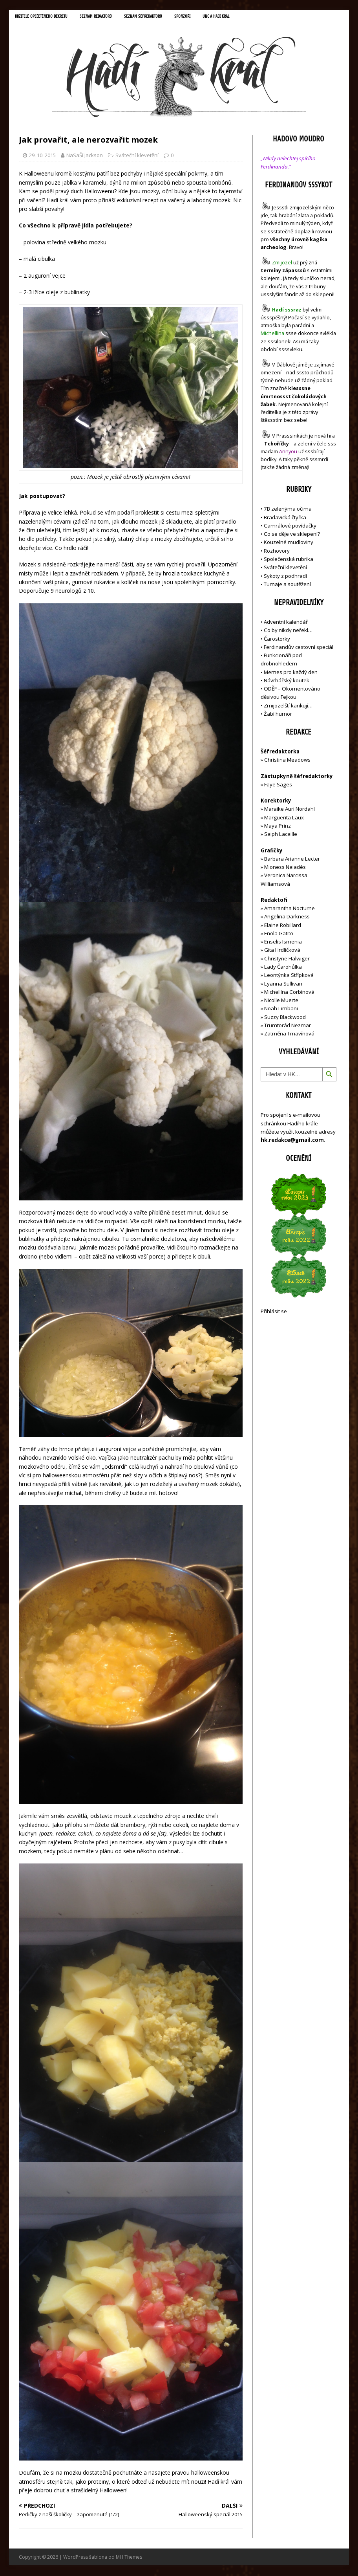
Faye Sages (278, 785)
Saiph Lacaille (280, 835)
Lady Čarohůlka (283, 967)
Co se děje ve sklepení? (292, 535)
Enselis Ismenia (283, 943)
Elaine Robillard (282, 926)
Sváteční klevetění (137, 156)
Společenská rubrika (288, 560)
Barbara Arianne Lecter (292, 859)
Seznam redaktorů (109, 17)
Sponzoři (206, 17)
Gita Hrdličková (282, 951)
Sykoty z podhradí (285, 577)
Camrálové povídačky (290, 526)
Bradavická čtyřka (285, 518)
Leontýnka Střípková (289, 976)
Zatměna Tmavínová (289, 1035)
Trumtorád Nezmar (287, 1026)
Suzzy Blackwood (285, 1018)
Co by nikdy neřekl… (288, 631)
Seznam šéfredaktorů (162, 17)
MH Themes (129, 2558)
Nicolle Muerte (281, 1001)
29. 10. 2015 (42, 156)
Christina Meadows (287, 761)
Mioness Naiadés (285, 868)
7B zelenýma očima (288, 510)
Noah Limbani (281, 1009)
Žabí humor (278, 714)
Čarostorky (277, 639)
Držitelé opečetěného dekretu (46, 17)
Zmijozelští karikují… (288, 706)
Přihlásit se (274, 1312)
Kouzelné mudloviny (288, 543)
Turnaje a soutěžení (287, 585)
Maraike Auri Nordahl (289, 810)
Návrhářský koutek (286, 681)
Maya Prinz (277, 826)
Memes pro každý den (291, 673)
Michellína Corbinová (289, 993)
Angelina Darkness (286, 918)
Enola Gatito (278, 934)
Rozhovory (277, 551)
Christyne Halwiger (287, 959)
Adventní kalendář (286, 623)
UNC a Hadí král (243, 17)
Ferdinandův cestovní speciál (298, 648)
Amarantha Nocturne (289, 909)
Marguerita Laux (284, 818)
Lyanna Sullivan (283, 984)
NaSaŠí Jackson (84, 156)
